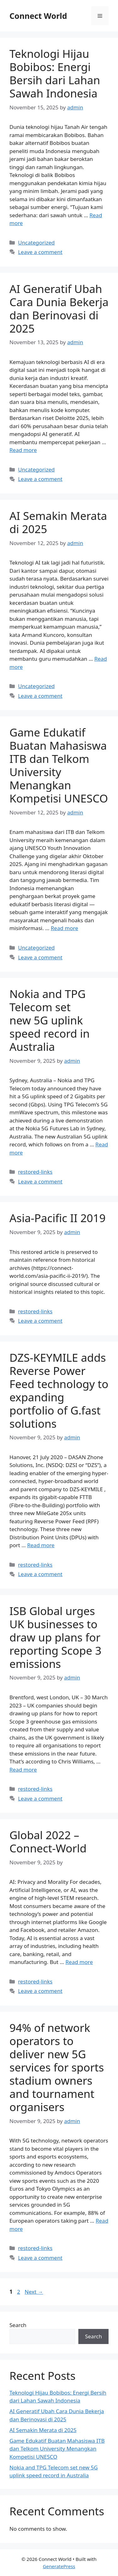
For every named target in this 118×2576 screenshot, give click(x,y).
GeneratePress (59, 2566)
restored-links (35, 1171)
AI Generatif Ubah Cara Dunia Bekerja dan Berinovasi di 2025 (59, 308)
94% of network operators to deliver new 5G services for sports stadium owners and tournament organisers (56, 2067)
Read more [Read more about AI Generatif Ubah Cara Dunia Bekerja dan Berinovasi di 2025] (23, 450)
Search (17, 2325)
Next (34, 2291)
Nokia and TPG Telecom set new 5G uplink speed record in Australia (49, 1020)
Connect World (38, 15)
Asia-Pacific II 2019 (57, 1218)
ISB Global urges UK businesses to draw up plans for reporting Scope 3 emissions (55, 1637)
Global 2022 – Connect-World (48, 1842)
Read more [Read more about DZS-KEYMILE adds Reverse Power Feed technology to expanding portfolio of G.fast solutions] (40, 1545)
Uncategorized (36, 242)
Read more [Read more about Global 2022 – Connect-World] (79, 1962)
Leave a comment (40, 252)
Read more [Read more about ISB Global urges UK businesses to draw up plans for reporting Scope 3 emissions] (23, 1769)
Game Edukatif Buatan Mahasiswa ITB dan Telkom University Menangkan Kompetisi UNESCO (58, 765)
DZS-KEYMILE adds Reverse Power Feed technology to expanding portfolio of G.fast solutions (58, 1390)
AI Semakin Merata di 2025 (58, 522)
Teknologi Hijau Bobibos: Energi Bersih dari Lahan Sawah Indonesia (54, 73)
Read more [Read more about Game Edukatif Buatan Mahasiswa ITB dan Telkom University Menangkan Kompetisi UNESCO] (64, 928)
